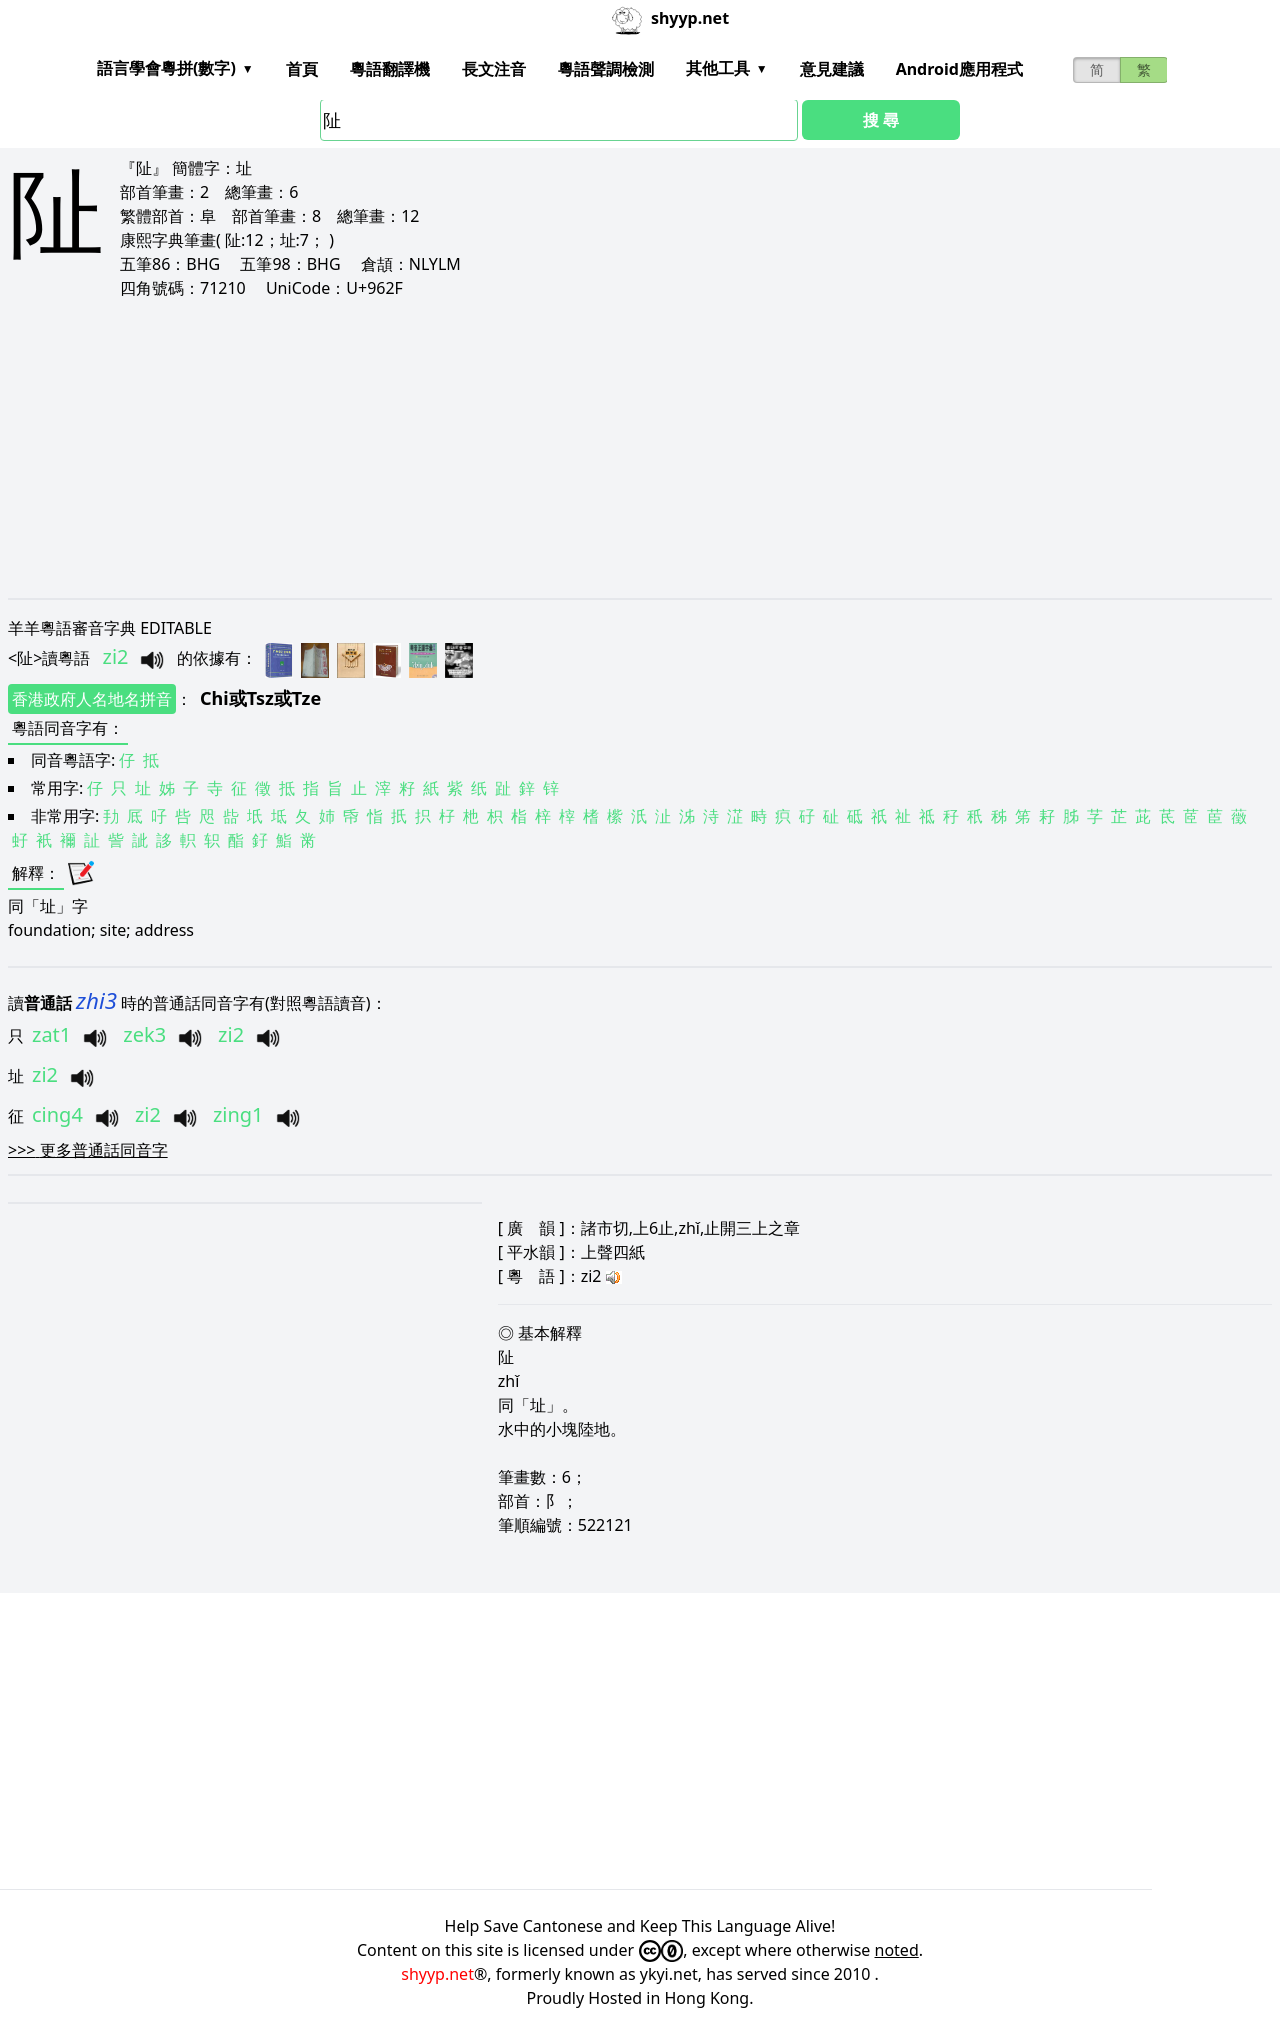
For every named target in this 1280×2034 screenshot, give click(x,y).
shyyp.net (437, 1974)
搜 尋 (881, 120)
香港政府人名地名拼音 (92, 699)
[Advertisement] (608, 448)
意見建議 (832, 69)
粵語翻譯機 (390, 69)
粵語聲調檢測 (606, 69)
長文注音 (494, 69)
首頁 (302, 69)
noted (897, 1950)
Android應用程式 (959, 69)
